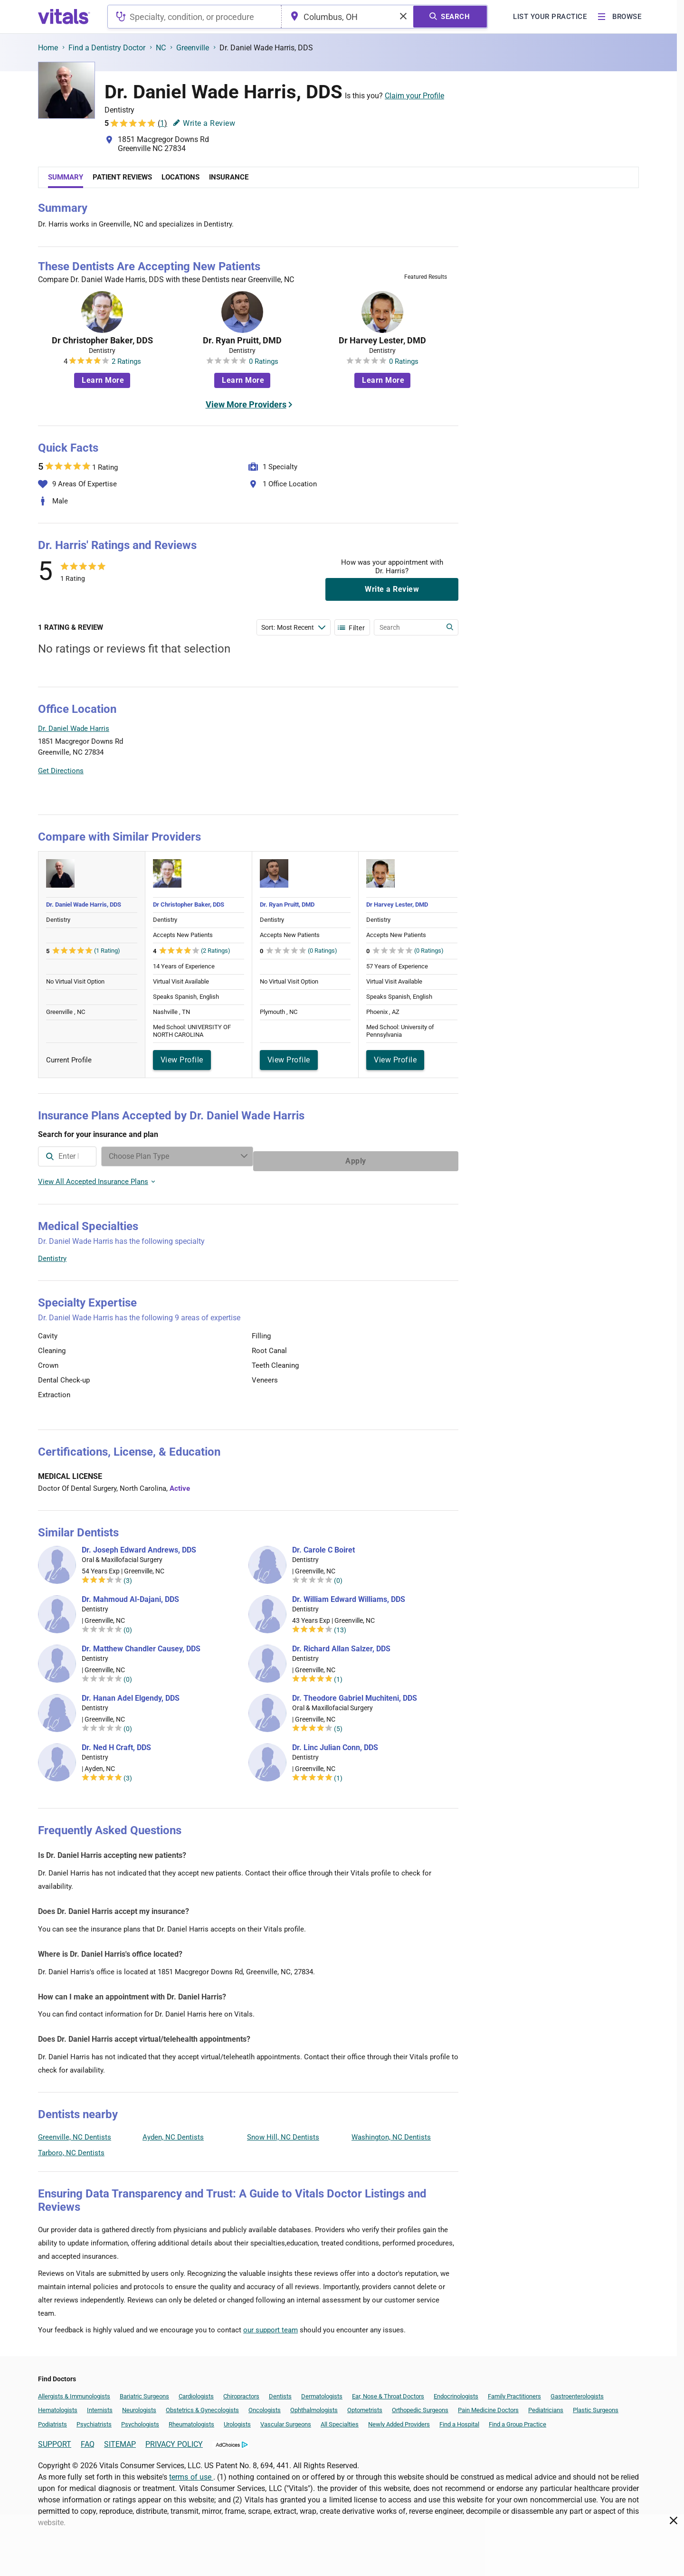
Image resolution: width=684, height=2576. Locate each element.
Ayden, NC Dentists (173, 2132)
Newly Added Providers (399, 2419)
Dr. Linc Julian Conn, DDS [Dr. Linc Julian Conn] (335, 1743)
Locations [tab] (181, 177)
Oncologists (264, 2405)
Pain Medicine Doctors (488, 2405)
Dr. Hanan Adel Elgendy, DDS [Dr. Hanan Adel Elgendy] (131, 1693)
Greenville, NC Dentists (74, 2132)
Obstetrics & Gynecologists (202, 2405)
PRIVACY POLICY (174, 2439)
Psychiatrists (94, 2419)
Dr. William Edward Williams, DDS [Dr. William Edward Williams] (348, 1595)
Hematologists (57, 2405)
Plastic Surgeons (595, 2405)
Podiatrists (52, 2419)
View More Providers (246, 404)
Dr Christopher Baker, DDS (102, 340)
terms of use (191, 2472)
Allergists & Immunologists (74, 2391)
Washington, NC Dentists (391, 2132)
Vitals (449, 795)
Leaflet (401, 795)
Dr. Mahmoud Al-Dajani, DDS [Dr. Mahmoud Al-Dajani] (130, 1595)
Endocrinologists (456, 2391)
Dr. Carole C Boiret (323, 1545)
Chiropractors (241, 2391)
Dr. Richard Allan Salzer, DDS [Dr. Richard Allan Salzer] (341, 1644)
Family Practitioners (514, 2391)
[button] (407, 751)
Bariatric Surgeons (144, 2391)
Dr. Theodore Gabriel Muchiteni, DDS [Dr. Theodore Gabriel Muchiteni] (354, 1693)
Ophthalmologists (314, 2405)
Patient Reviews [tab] (122, 177)
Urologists (237, 2419)
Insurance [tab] (228, 177)
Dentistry (52, 1254)
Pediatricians (545, 2405)
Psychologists (140, 2419)
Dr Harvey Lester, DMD (382, 340)
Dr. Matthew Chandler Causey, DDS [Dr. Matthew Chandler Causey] (141, 1644)
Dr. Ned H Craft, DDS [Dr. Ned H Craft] (116, 1743)
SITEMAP (120, 2439)
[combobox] (194, 16)
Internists (100, 2405)
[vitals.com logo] (64, 16)
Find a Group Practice (517, 2419)
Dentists (280, 2391)
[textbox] (194, 16)
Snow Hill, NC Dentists (283, 2132)
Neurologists (139, 2405)
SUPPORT (54, 2439)
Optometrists (364, 2405)
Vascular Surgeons (285, 2419)
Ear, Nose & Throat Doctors (388, 2391)
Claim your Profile (414, 95)
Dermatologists (321, 2391)
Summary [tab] (65, 177)
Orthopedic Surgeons (420, 2405)
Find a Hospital (459, 2419)
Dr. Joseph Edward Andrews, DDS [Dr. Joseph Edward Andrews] (139, 1545)
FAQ (88, 2439)
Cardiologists (196, 2391)
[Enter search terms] (293, 627)
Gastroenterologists (577, 2391)
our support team (270, 2325)
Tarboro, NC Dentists (71, 2148)
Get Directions (61, 771)
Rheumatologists (191, 2419)
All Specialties (340, 2419)
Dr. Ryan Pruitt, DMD (242, 340)
